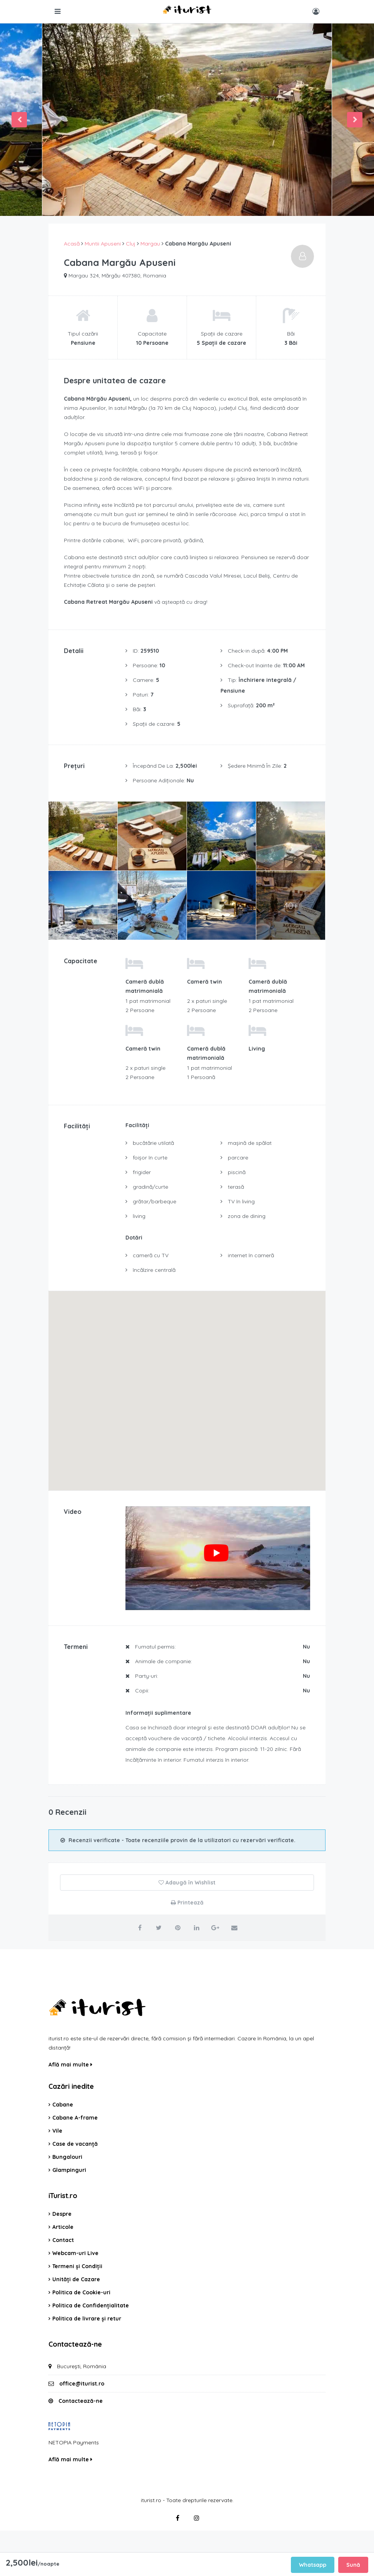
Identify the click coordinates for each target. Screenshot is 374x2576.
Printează (187, 1902)
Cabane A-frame (75, 2117)
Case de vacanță (75, 2143)
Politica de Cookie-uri (81, 2292)
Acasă (72, 243)
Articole (62, 2227)
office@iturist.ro (81, 2383)
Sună (353, 2564)
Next (354, 119)
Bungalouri (67, 2156)
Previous (19, 119)
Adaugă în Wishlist (187, 1882)
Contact (63, 2240)
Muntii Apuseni (103, 243)
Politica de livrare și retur (86, 2318)
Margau (150, 243)
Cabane (62, 2104)
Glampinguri (69, 2170)
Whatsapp (312, 2564)
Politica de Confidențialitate (90, 2305)
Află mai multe (70, 2064)
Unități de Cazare (76, 2279)
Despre (62, 2213)
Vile (57, 2130)
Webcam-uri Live (75, 2253)
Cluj (130, 243)
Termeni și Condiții (77, 2266)
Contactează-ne (80, 2400)
